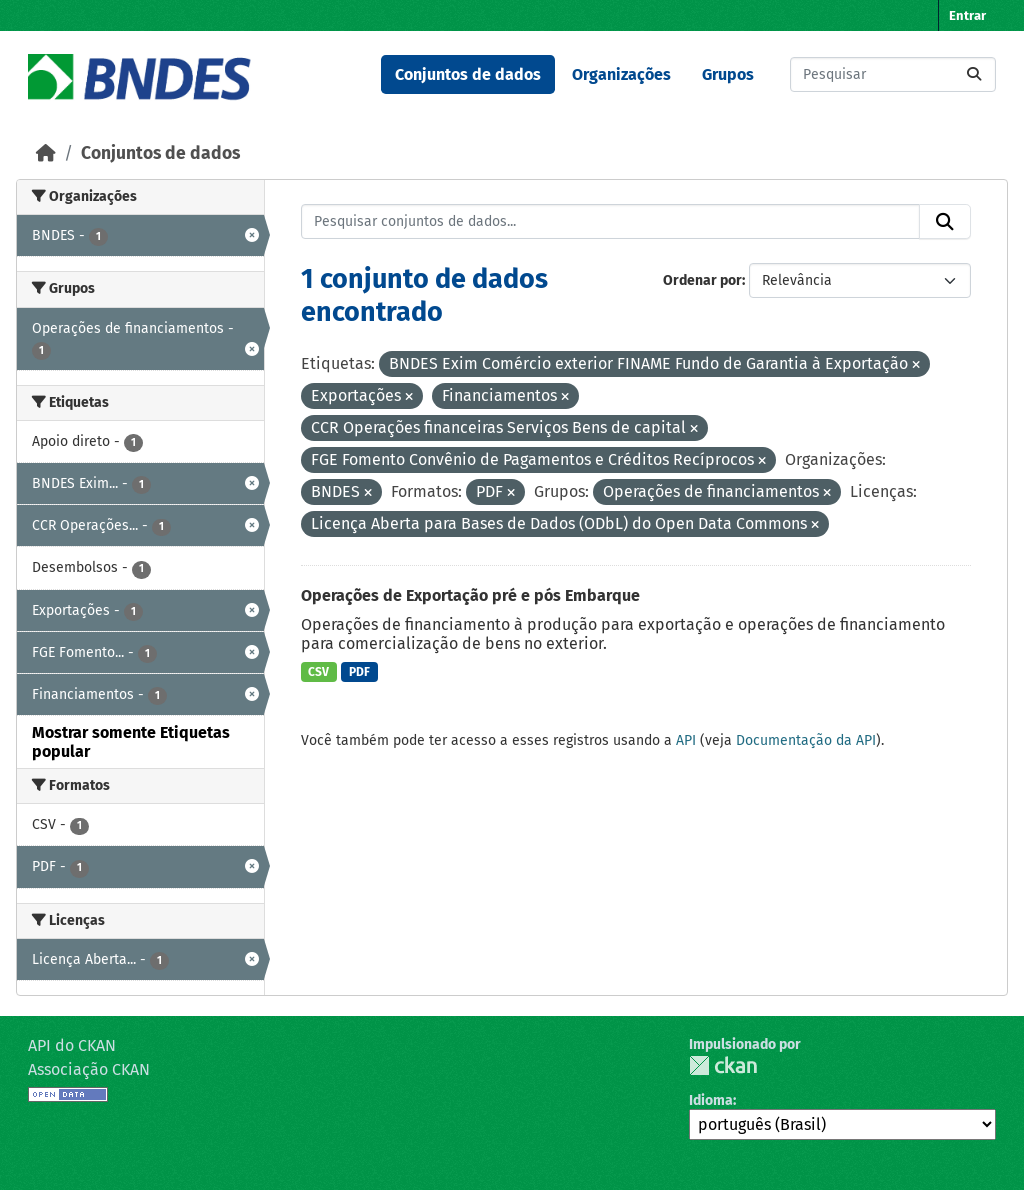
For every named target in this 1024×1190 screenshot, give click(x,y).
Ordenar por (702, 280)
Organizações (621, 74)
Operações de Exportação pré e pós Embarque (470, 595)
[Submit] (974, 74)
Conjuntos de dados (468, 74)
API (686, 740)
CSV (318, 672)
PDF (359, 672)
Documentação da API (806, 740)
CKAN (723, 1065)
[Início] (46, 153)
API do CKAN (72, 1045)
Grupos (728, 74)
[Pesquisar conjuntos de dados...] (893, 74)
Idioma (711, 1100)
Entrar (967, 15)
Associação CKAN (89, 1069)
